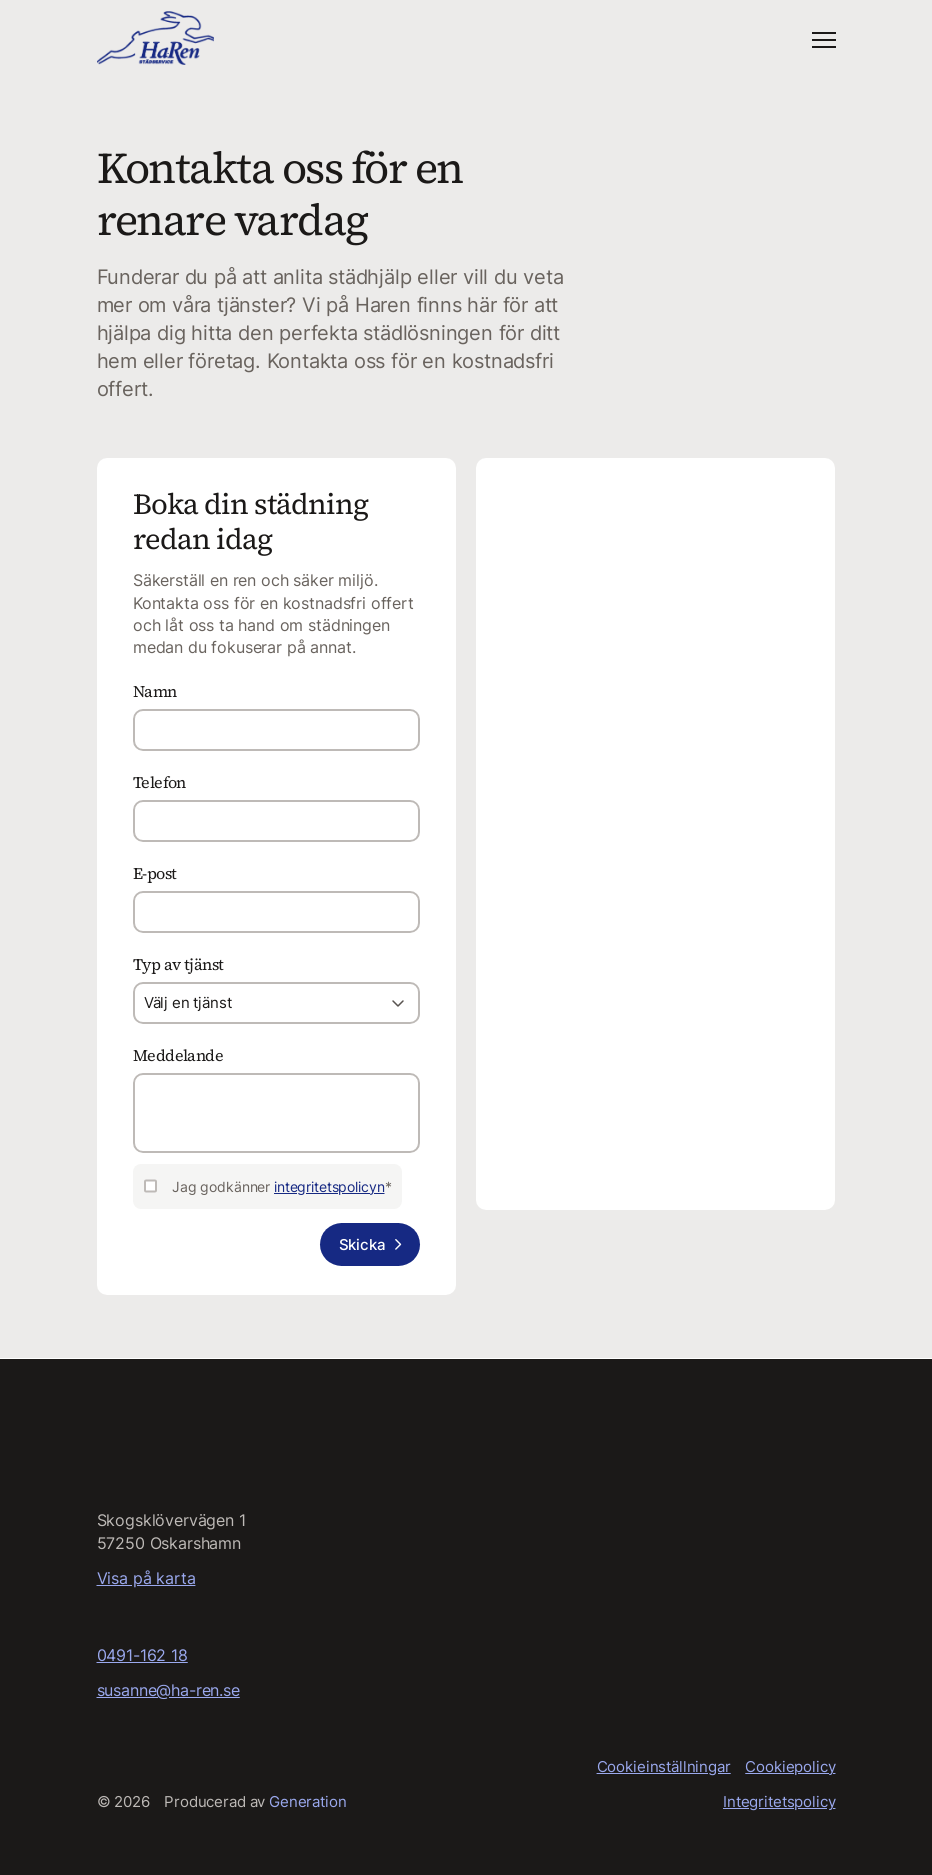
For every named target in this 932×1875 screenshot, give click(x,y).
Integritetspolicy (779, 1802)
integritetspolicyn (329, 1187)
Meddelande (178, 1056)
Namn (155, 691)
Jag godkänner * (281, 1187)
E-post (155, 874)
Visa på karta (146, 1578)
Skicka (361, 1245)
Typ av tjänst (178, 965)
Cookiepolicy (790, 1766)
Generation (308, 1802)
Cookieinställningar (664, 1766)
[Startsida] (155, 38)
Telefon (159, 782)
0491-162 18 (142, 1655)
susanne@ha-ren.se (168, 1690)
